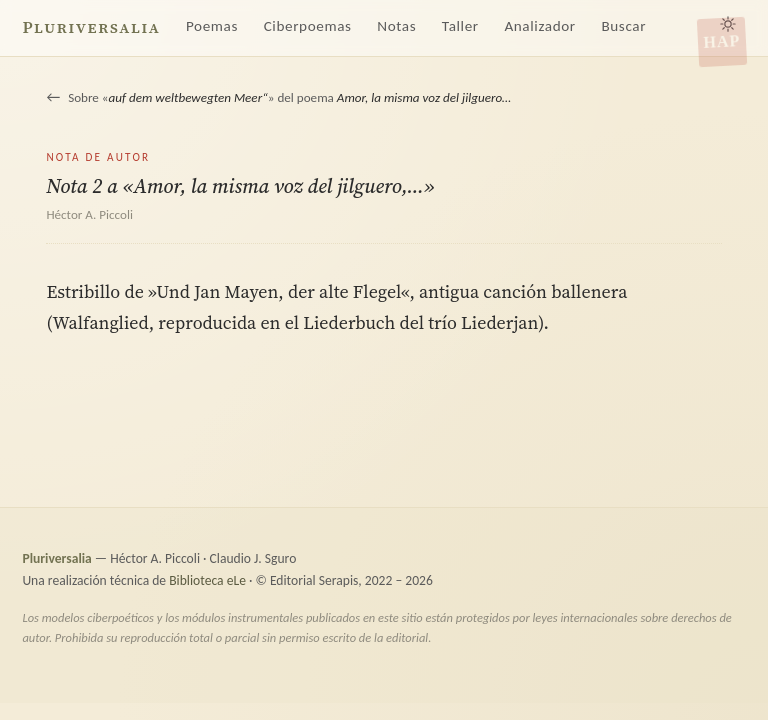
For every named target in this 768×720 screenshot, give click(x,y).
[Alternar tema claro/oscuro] (728, 24)
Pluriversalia (91, 27)
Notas (396, 26)
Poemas (212, 26)
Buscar (623, 26)
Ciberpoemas (308, 26)
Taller (460, 26)
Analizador (539, 26)
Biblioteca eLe (207, 580)
